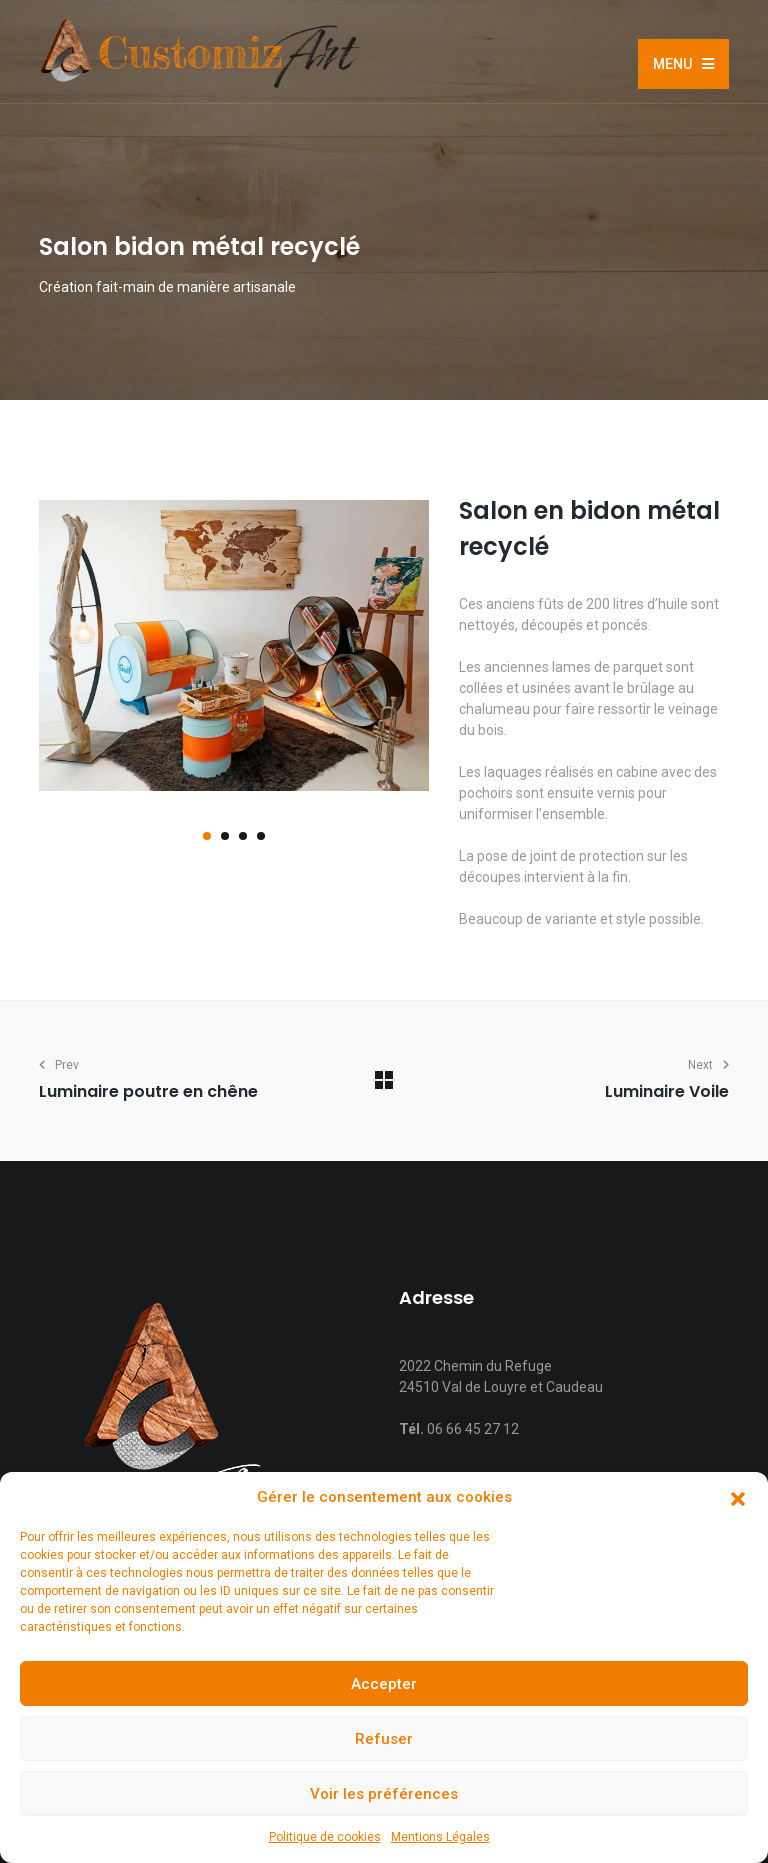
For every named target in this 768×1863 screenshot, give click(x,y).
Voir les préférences (384, 1794)
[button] (738, 1498)
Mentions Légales (440, 1837)
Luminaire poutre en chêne (148, 1091)
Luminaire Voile (667, 1091)
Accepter (384, 1684)
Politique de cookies (325, 1837)
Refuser (384, 1739)
